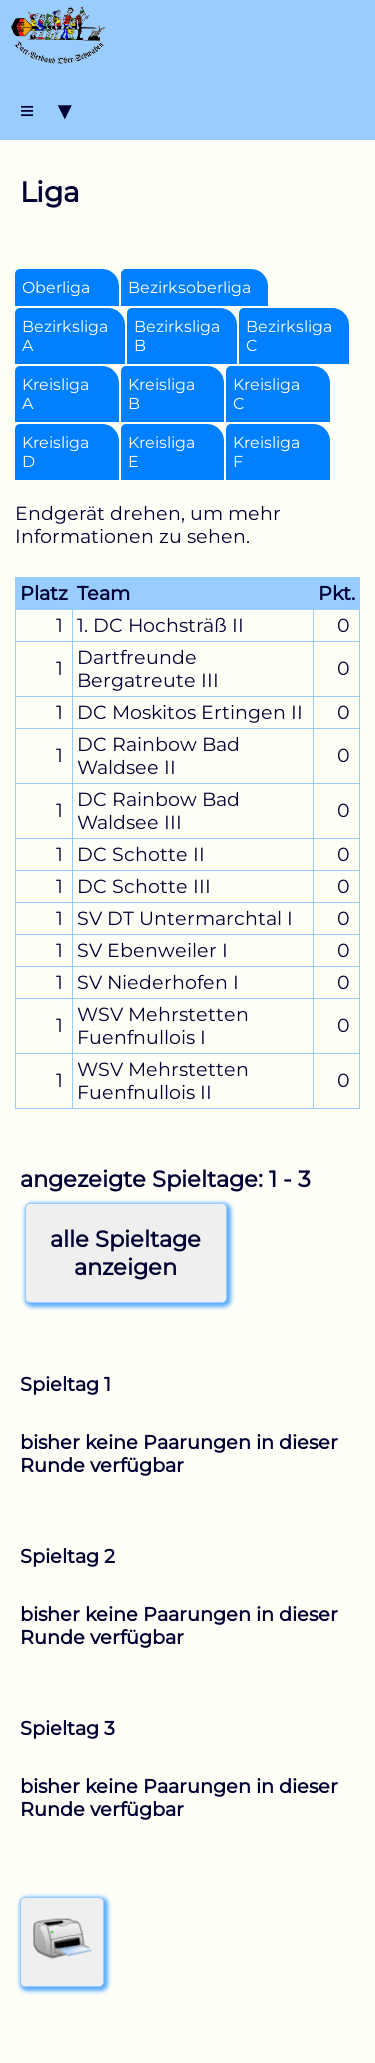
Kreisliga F (266, 452)
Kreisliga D (55, 452)
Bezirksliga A (65, 336)
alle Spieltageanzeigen (125, 1253)
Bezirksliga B (177, 336)
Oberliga (56, 287)
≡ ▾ (45, 110)
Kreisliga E (161, 452)
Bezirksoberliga (189, 287)
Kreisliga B (161, 394)
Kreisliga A (55, 394)
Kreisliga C (266, 394)
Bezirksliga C (289, 336)
